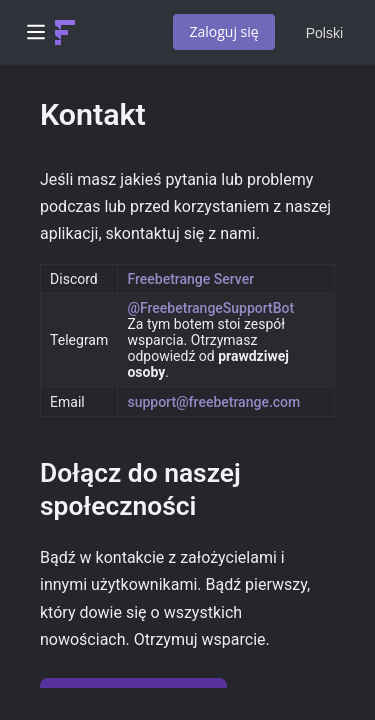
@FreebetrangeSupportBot (210, 308)
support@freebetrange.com (213, 402)
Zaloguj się (223, 31)
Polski (324, 33)
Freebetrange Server (190, 279)
